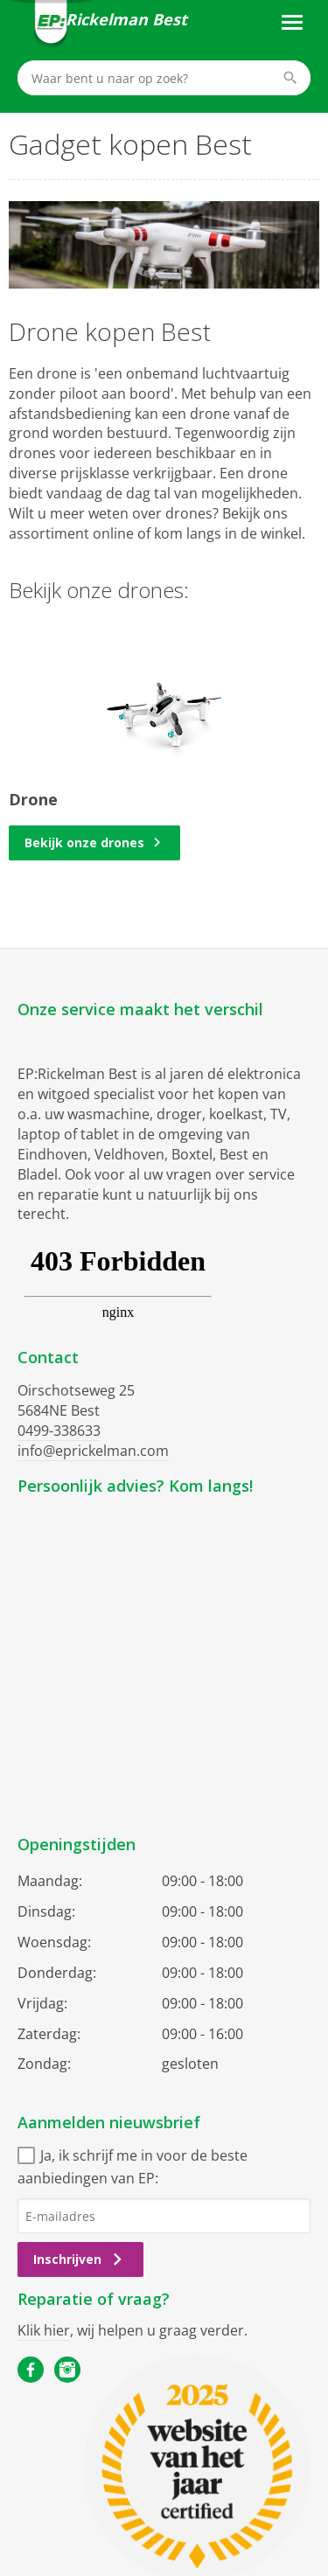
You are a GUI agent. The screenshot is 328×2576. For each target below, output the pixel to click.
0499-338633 (59, 1430)
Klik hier (43, 2330)
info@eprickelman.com (93, 1450)
